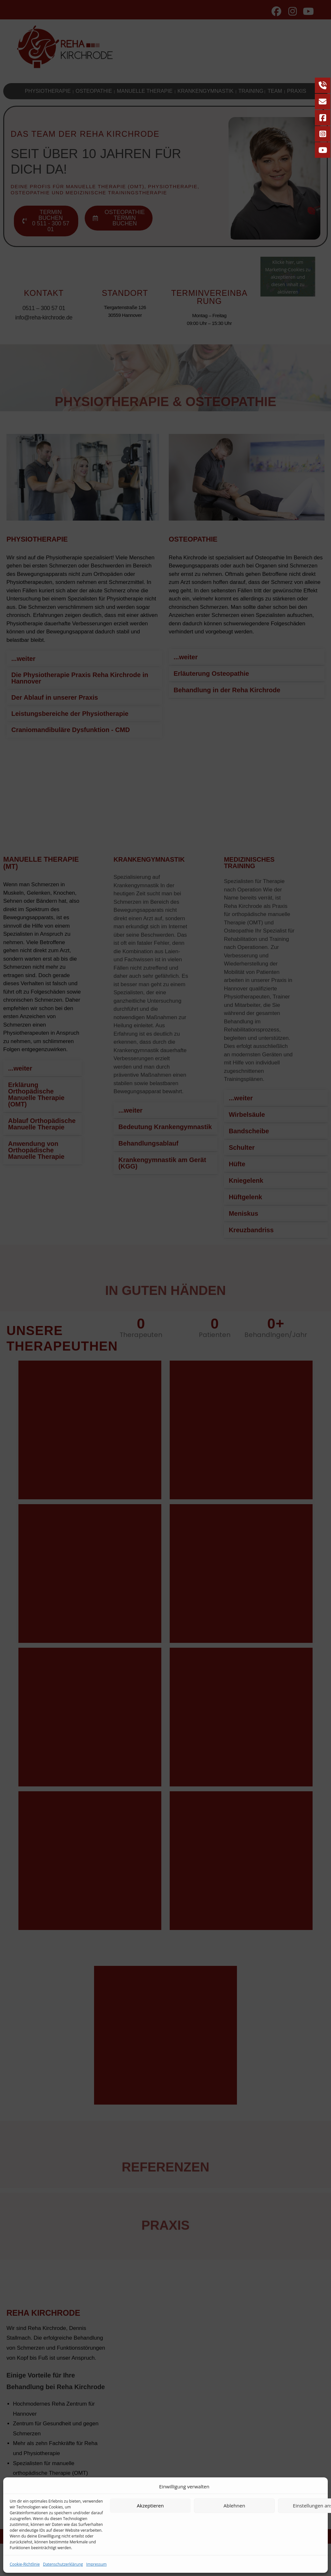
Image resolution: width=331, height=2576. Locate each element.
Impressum (96, 2564)
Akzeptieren (150, 2505)
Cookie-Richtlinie (25, 2564)
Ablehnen (234, 2505)
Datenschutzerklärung (63, 2564)
